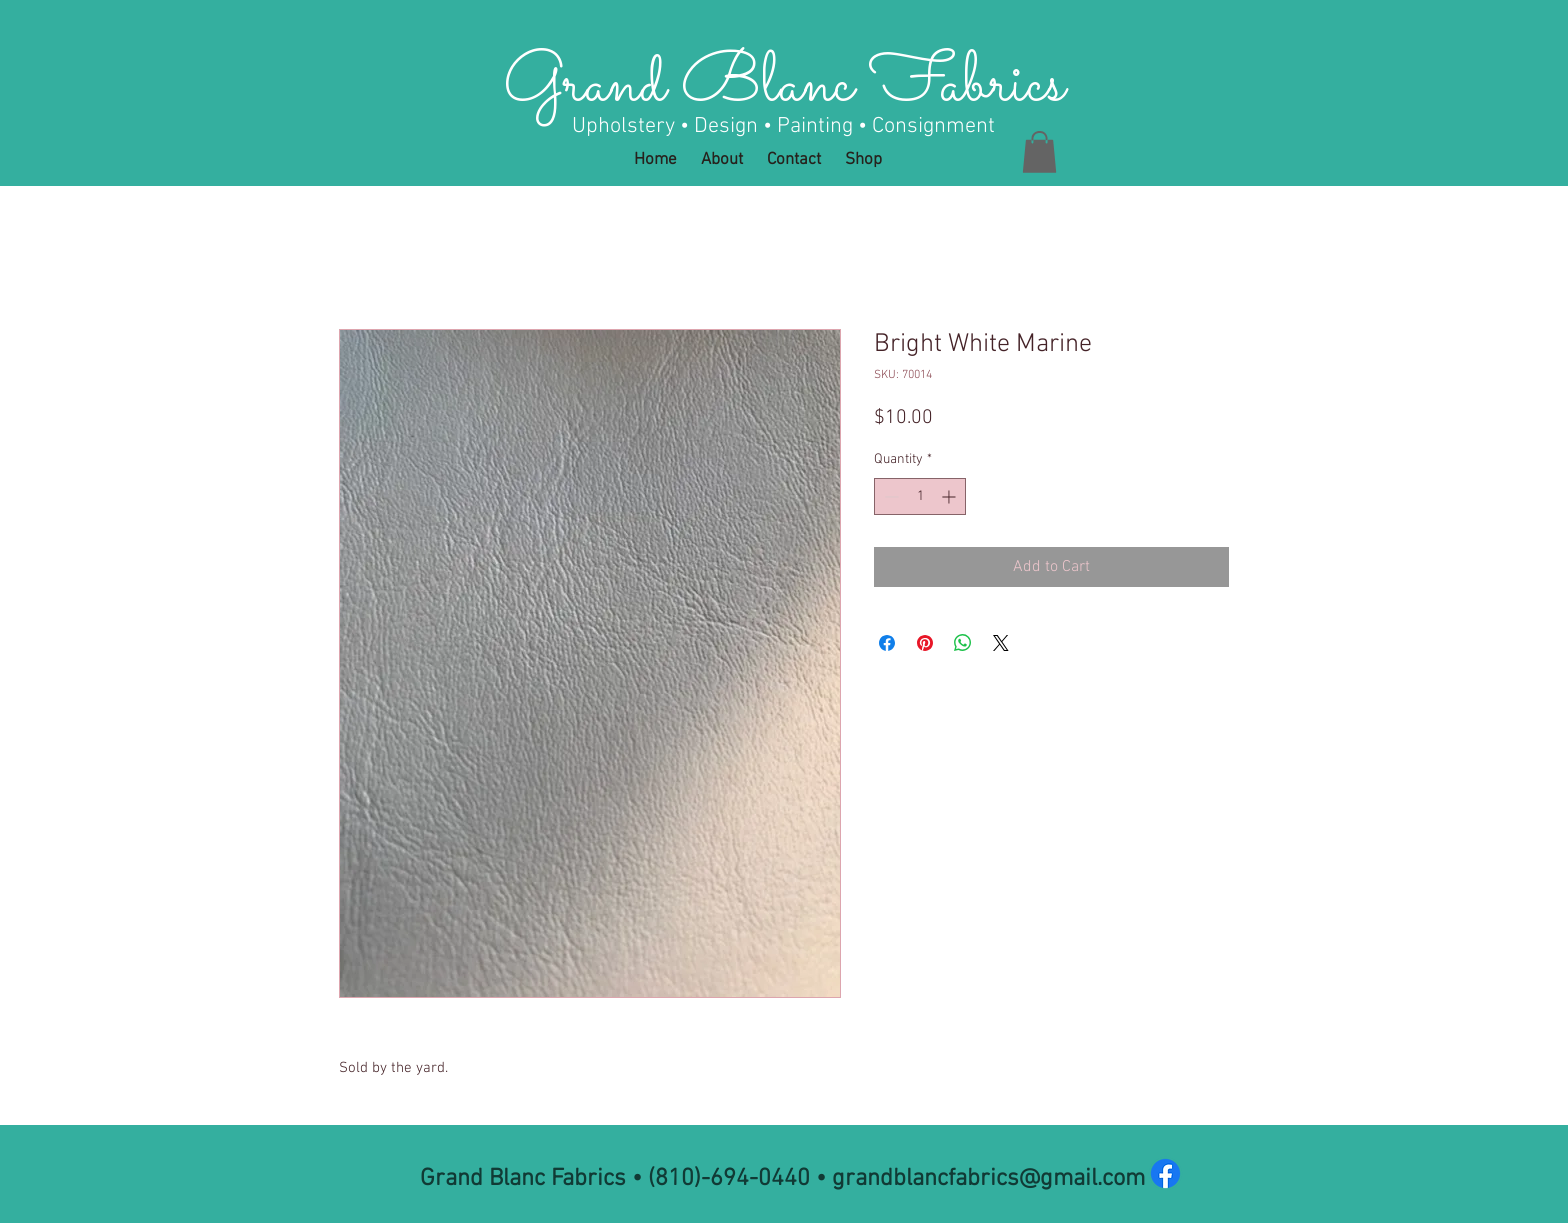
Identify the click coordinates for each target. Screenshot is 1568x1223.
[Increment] (950, 496)
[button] (1039, 152)
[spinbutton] (920, 496)
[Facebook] (1165, 1173)
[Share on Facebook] (887, 643)
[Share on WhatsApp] (963, 643)
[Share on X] (1001, 643)
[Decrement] (889, 496)
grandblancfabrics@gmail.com (988, 1179)
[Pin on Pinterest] (925, 643)
